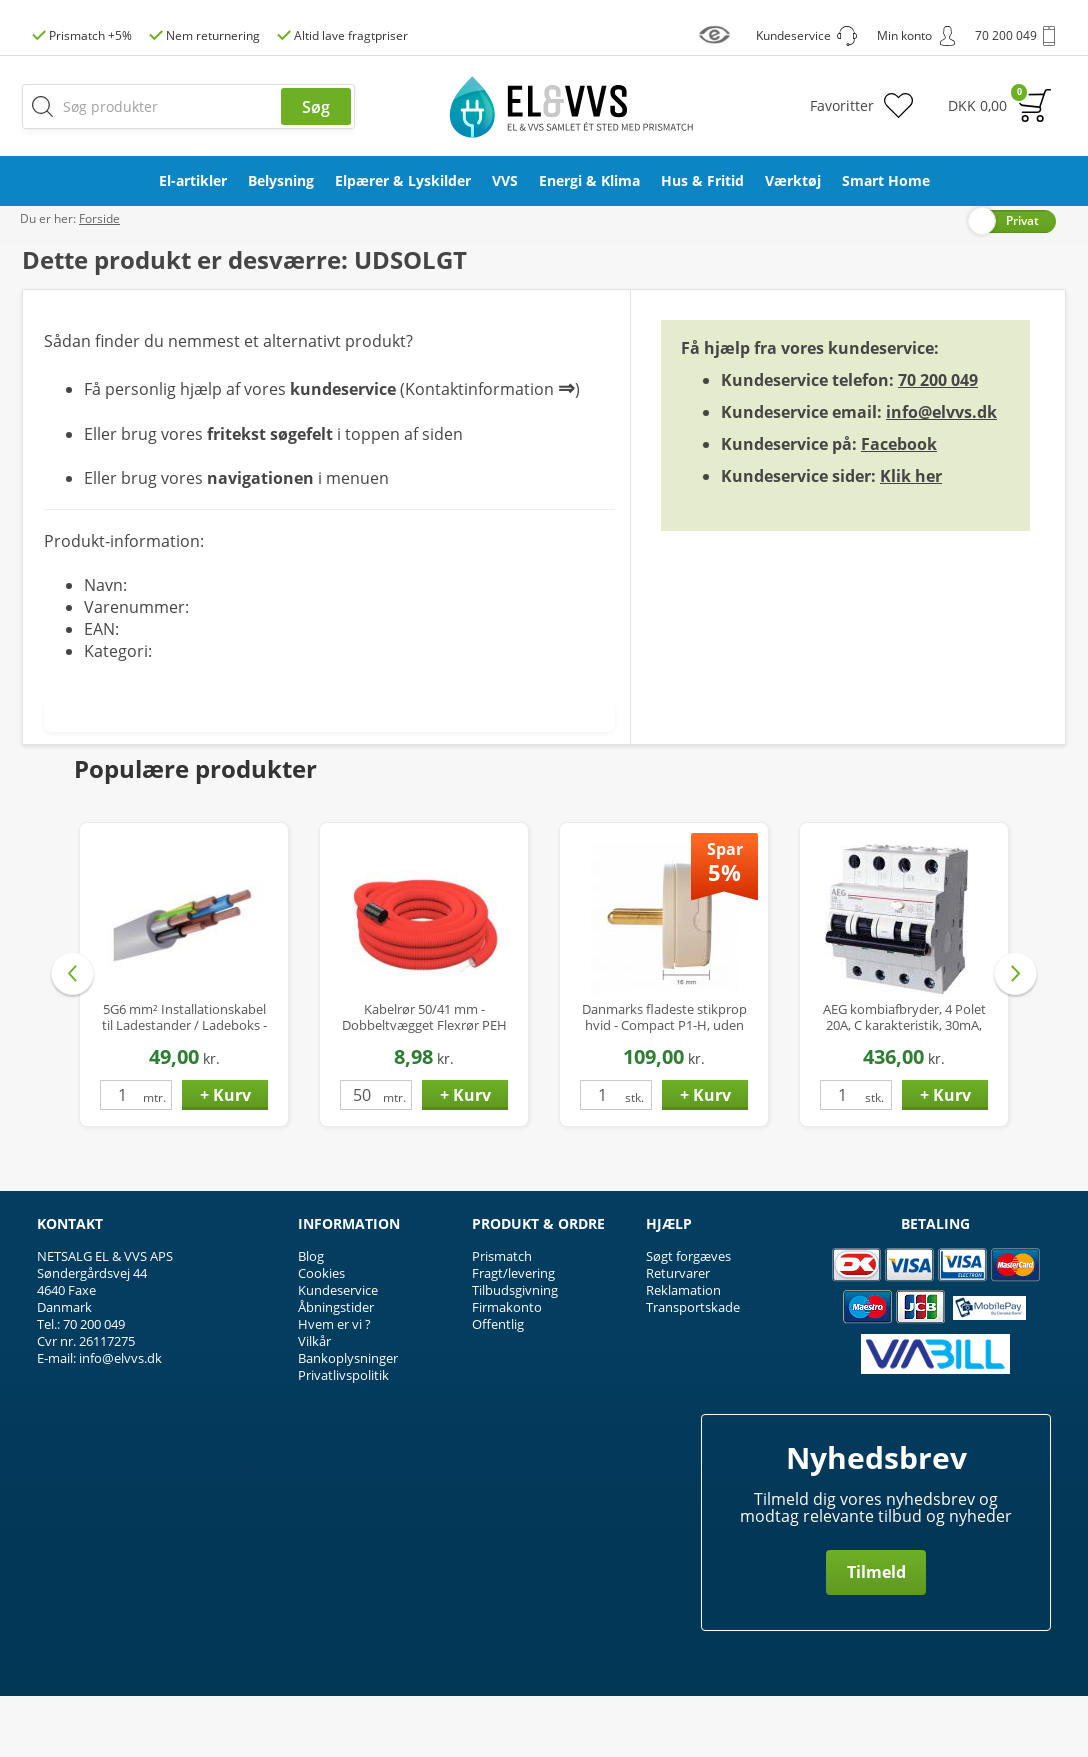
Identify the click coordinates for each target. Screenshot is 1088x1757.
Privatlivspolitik (343, 1436)
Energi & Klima (589, 180)
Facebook (899, 504)
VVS (505, 180)
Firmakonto (507, 1368)
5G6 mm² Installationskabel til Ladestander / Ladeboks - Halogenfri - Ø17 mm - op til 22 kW (184, 1077)
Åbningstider (336, 1368)
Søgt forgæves (688, 1317)
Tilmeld (876, 1633)
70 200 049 (938, 440)
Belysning (281, 180)
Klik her (911, 536)
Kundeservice (338, 1351)
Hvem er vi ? (334, 1385)
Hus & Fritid (702, 180)
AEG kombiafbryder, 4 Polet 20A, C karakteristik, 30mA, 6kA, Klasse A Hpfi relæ (904, 1077)
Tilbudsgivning (515, 1351)
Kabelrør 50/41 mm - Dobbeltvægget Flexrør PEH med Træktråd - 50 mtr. (424, 1077)
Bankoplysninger (348, 1419)
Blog (311, 1317)
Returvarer (678, 1334)
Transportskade (693, 1368)
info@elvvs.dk (941, 472)
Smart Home (886, 180)
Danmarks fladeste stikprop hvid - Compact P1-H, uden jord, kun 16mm (664, 1077)
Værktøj (793, 180)
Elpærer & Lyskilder (403, 180)
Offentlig (498, 1385)
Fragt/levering (513, 1334)
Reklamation (683, 1351)
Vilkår (314, 1402)
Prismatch (502, 1317)
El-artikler (193, 180)
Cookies (321, 1334)
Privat (1022, 280)
